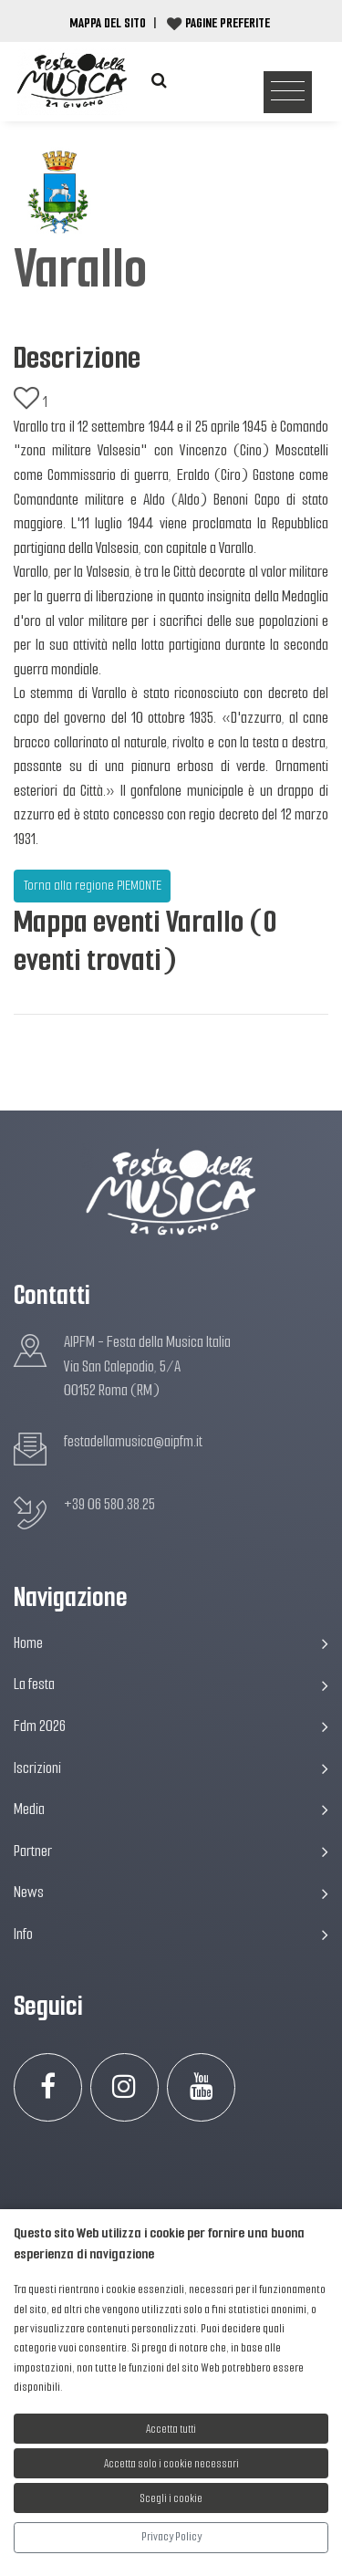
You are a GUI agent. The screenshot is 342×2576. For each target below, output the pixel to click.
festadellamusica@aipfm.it (133, 1441)
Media (171, 1809)
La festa (171, 1684)
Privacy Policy (171, 2536)
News (171, 1892)
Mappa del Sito (107, 23)
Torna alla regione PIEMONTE (92, 885)
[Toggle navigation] (288, 92)
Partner (171, 1851)
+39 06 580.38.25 (109, 1504)
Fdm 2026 (171, 1726)
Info (171, 1934)
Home (171, 1642)
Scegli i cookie (171, 2498)
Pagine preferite (227, 23)
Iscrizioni (171, 1767)
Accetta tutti (171, 2428)
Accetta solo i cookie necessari (171, 2463)
